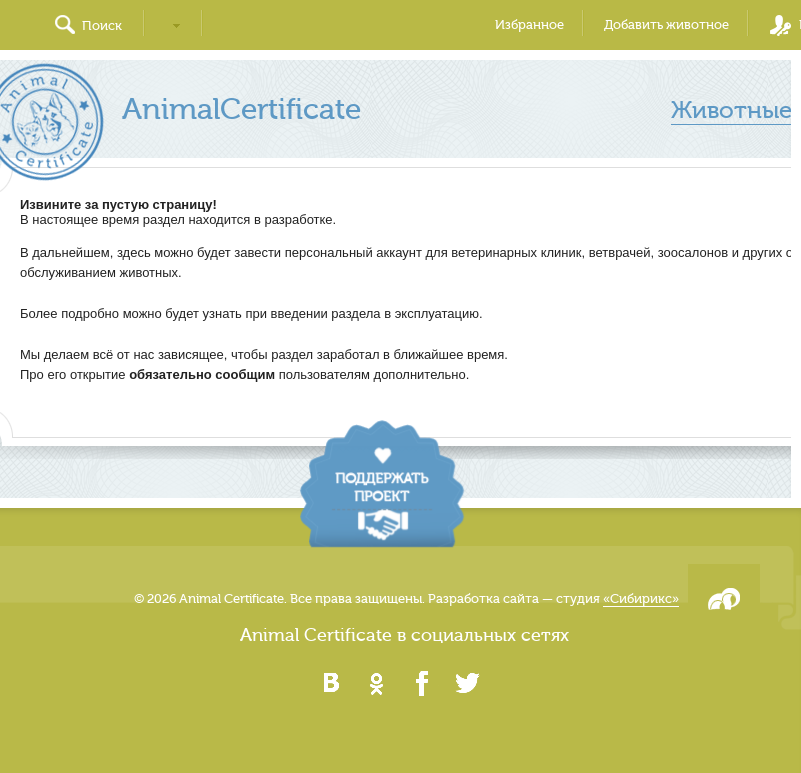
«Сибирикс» (641, 598)
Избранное (529, 24)
